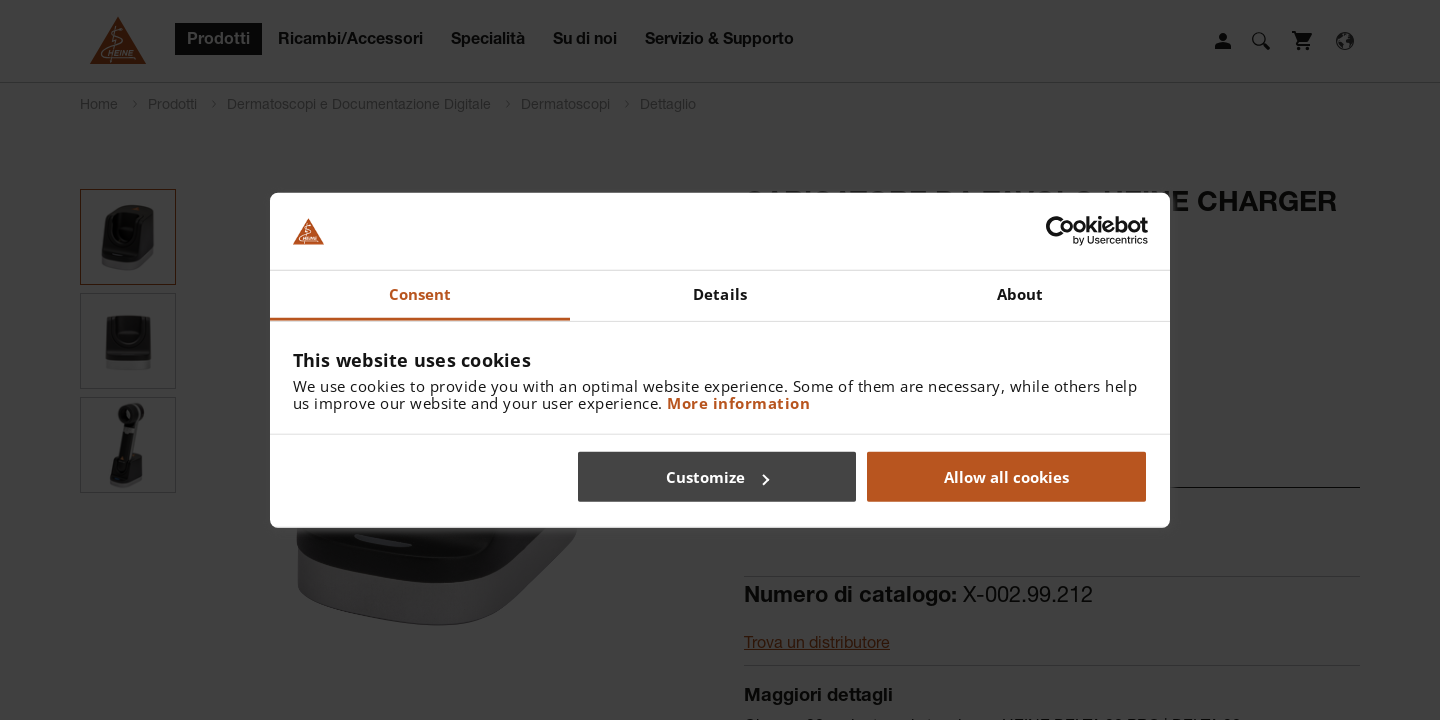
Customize (717, 477)
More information (738, 402)
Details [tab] (720, 294)
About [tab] (1020, 294)
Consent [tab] (420, 294)
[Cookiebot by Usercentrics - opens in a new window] (1060, 231)
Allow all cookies (1006, 477)
